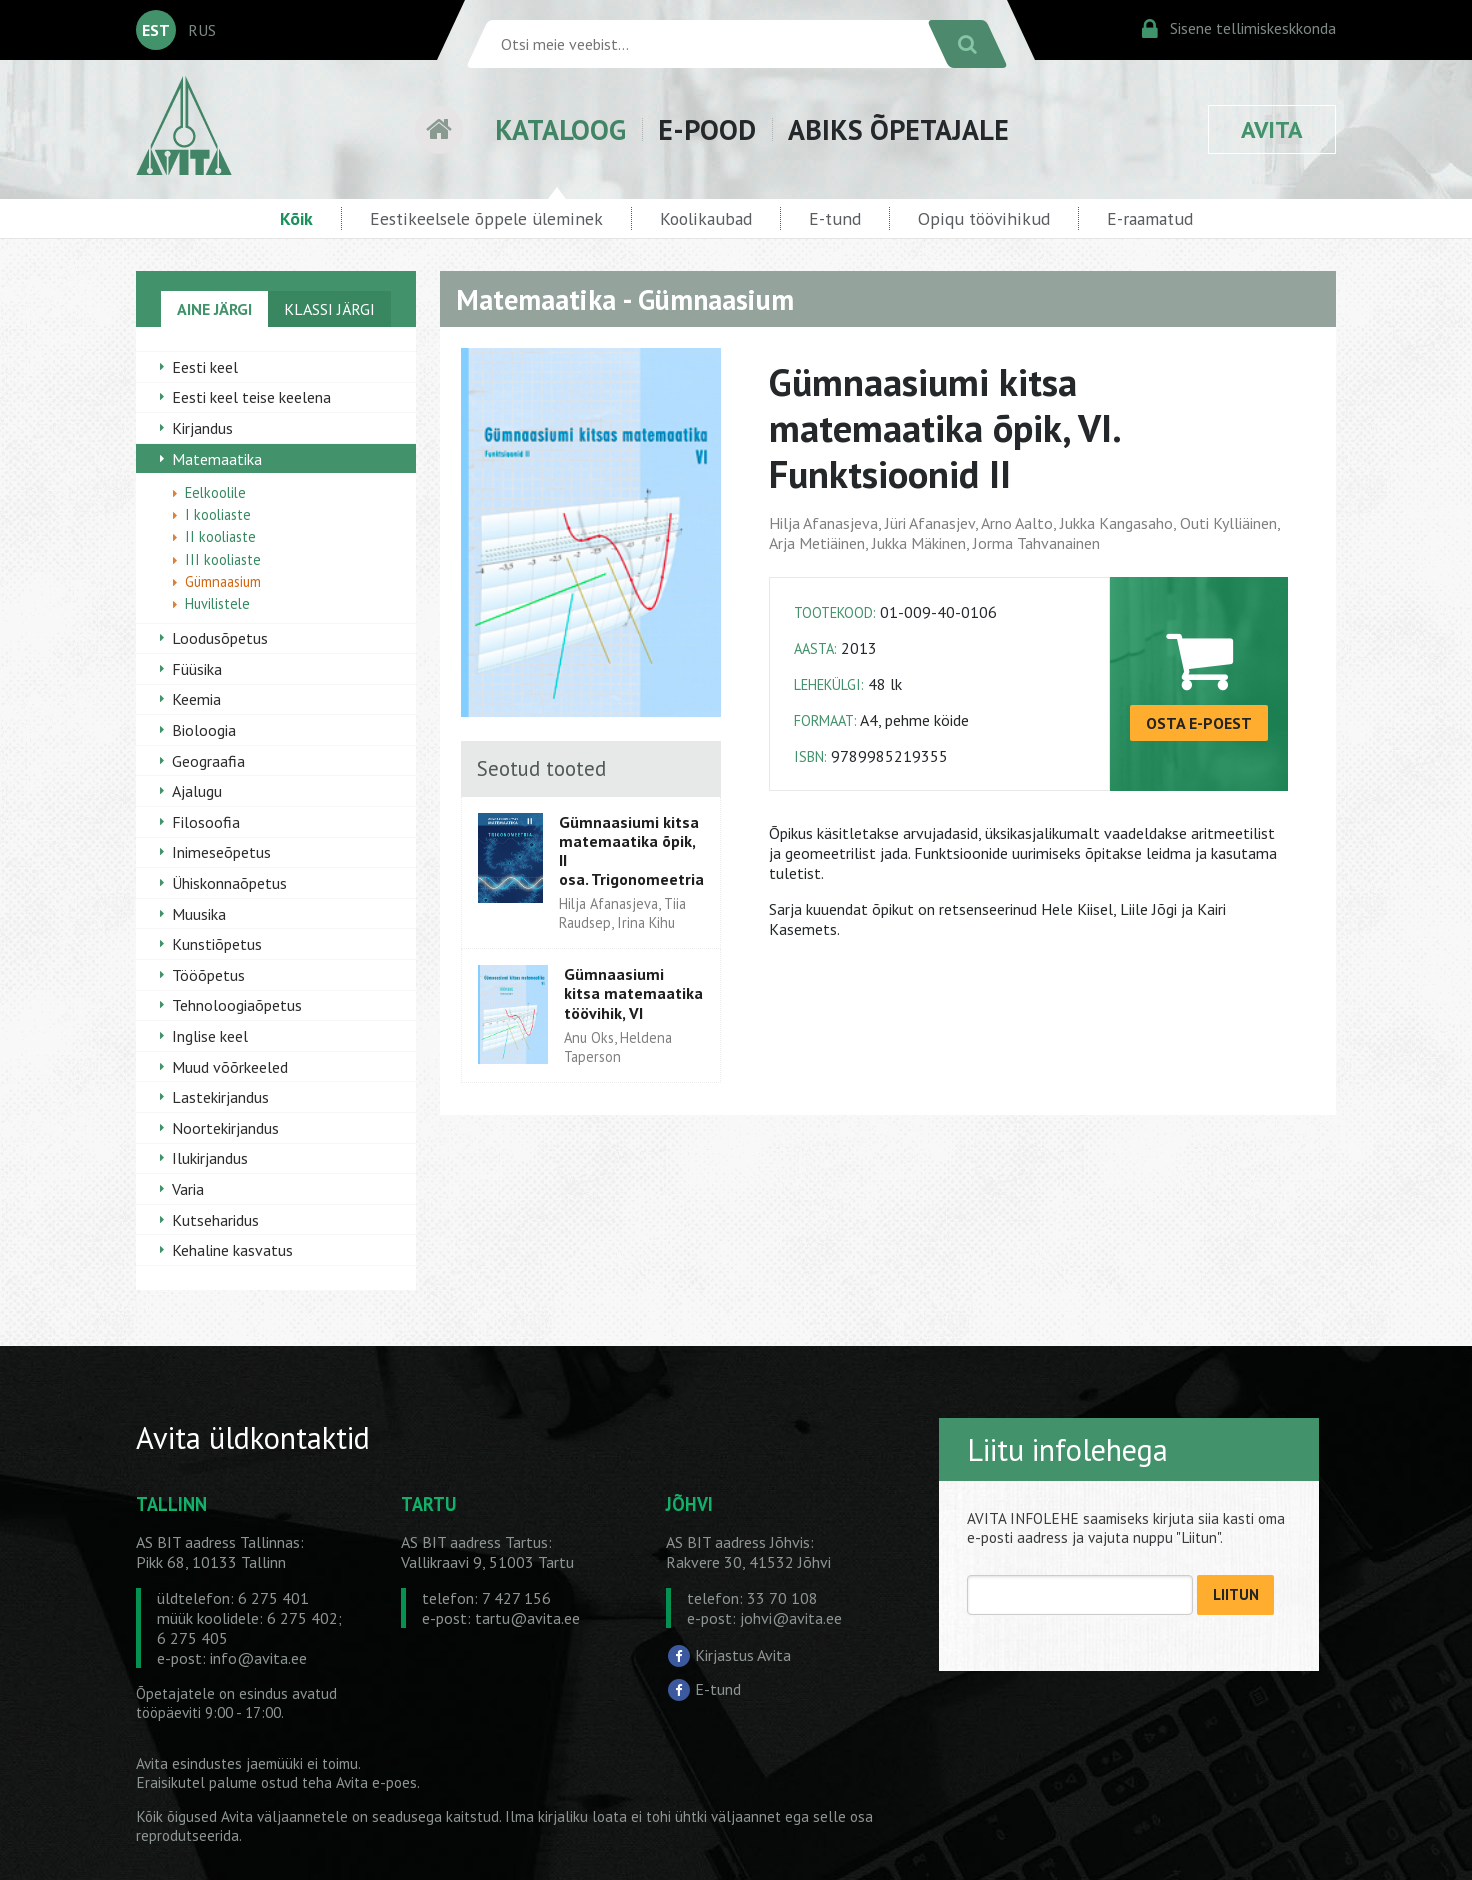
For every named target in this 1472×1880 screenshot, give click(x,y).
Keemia (196, 699)
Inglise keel (210, 1036)
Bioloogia (204, 730)
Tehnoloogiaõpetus (237, 1005)
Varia (188, 1189)
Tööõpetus (208, 975)
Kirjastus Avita (743, 1655)
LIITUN (1236, 1594)
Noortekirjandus (225, 1128)
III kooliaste (223, 559)
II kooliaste (220, 536)
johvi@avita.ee (791, 1618)
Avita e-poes (376, 1782)
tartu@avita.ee (527, 1618)
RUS (202, 30)
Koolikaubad (706, 218)
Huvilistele (217, 603)
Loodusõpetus (220, 638)
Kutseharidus (215, 1220)
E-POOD (707, 129)
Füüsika (197, 669)
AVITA (1272, 129)
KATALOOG (560, 129)
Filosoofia (206, 822)
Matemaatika (217, 459)
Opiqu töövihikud (984, 218)
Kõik (296, 218)
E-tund (835, 218)
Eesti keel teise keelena (251, 397)
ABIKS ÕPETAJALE (898, 129)
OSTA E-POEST (1199, 723)
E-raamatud (1150, 218)
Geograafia (208, 761)
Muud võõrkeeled (230, 1067)
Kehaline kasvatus (232, 1250)
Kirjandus (202, 428)
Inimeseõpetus (221, 852)
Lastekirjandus (220, 1097)
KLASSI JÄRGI (329, 309)
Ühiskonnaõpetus (229, 883)
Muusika (199, 914)
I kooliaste (218, 514)
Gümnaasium (223, 581)
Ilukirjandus (210, 1158)
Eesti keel (205, 367)
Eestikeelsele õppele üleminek (486, 218)
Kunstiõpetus (217, 944)
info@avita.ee (258, 1658)
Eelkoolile (215, 492)
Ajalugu (197, 791)
